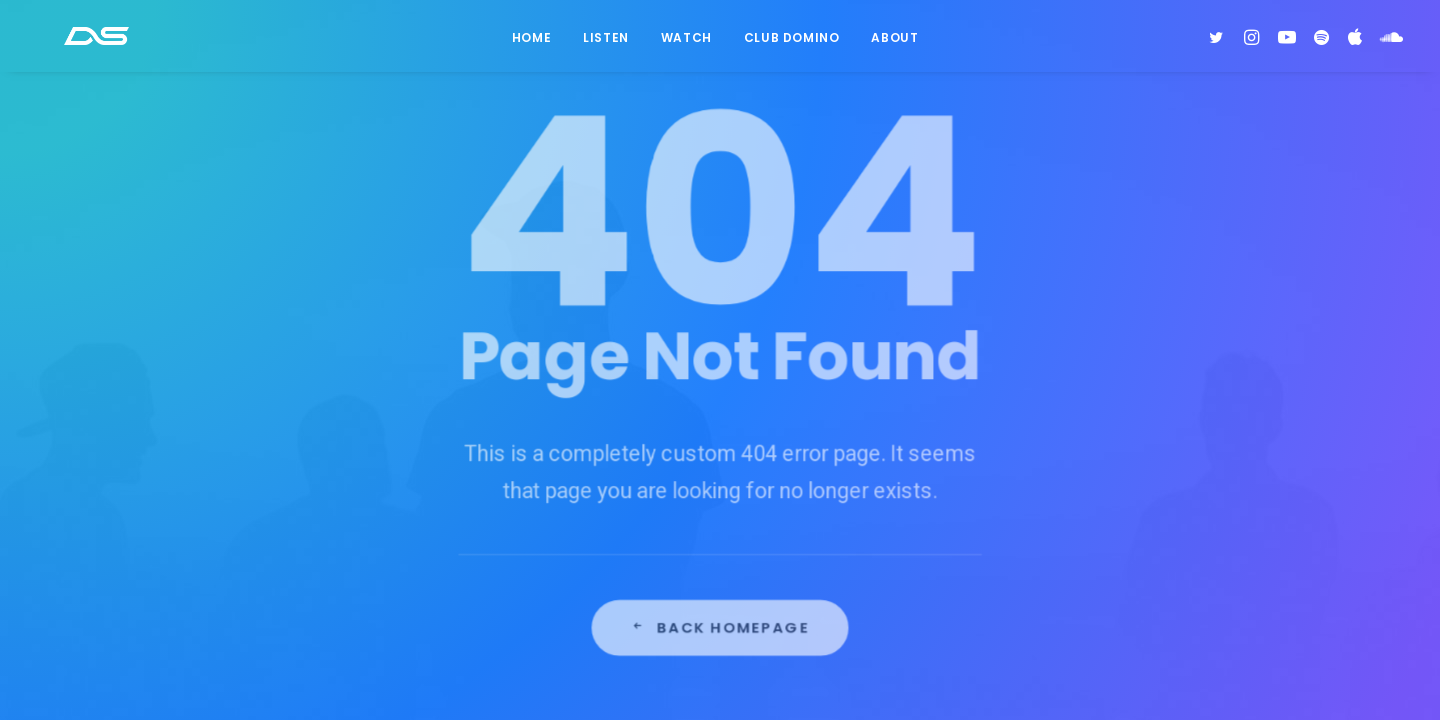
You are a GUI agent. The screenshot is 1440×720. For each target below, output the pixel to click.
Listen (606, 43)
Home (531, 43)
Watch (686, 43)
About (894, 43)
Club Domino (792, 43)
